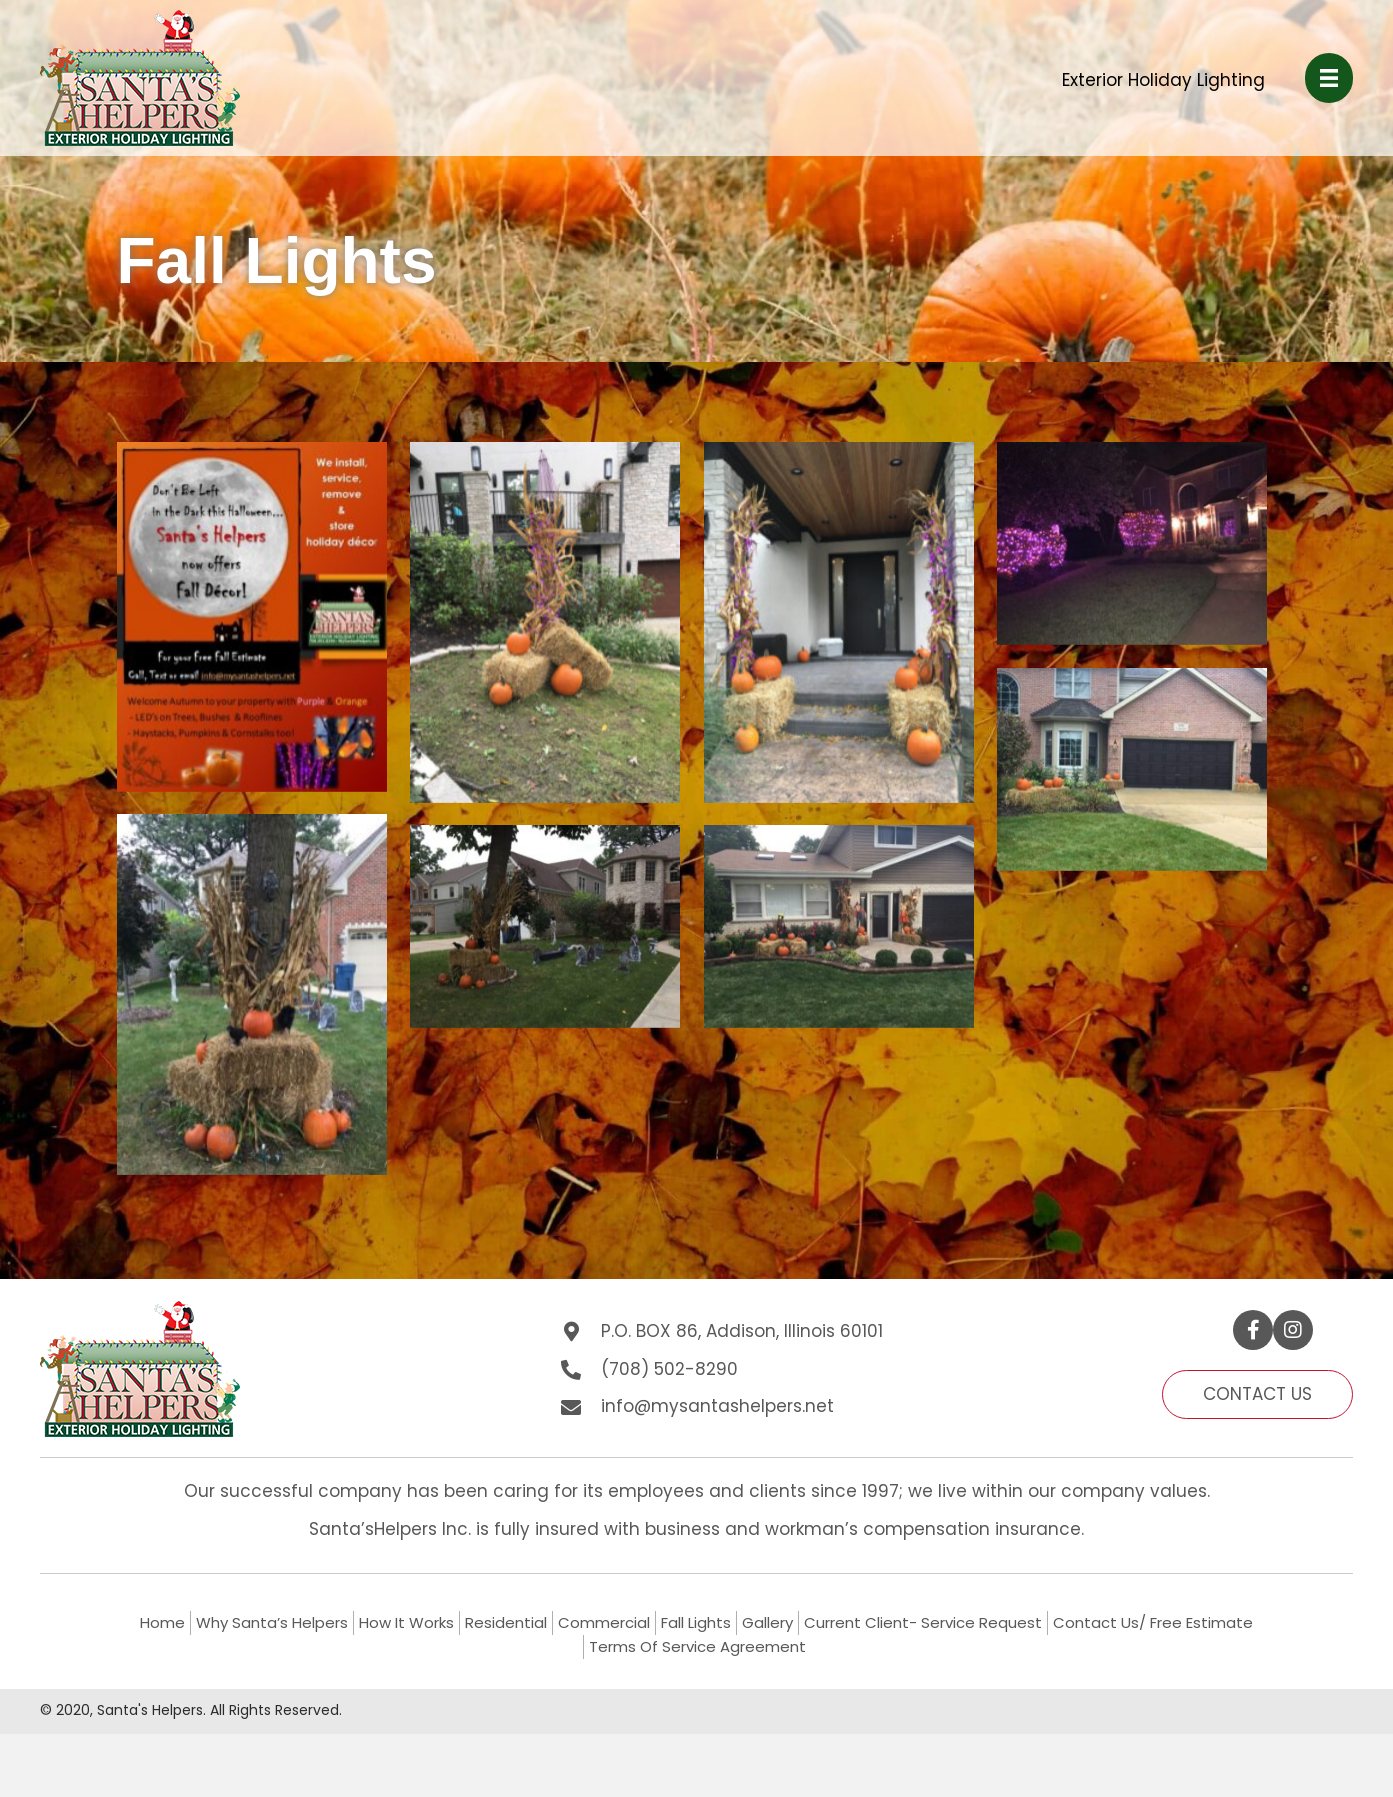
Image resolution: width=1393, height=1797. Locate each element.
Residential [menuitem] (506, 1622)
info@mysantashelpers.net (717, 1406)
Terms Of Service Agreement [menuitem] (697, 1646)
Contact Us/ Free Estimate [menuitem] (1153, 1622)
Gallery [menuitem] (767, 1622)
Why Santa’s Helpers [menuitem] (272, 1622)
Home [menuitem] (162, 1622)
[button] (1253, 1330)
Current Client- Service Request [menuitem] (923, 1622)
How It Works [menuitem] (406, 1622)
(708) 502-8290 (669, 1369)
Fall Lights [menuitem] (696, 1622)
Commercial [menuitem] (604, 1622)
